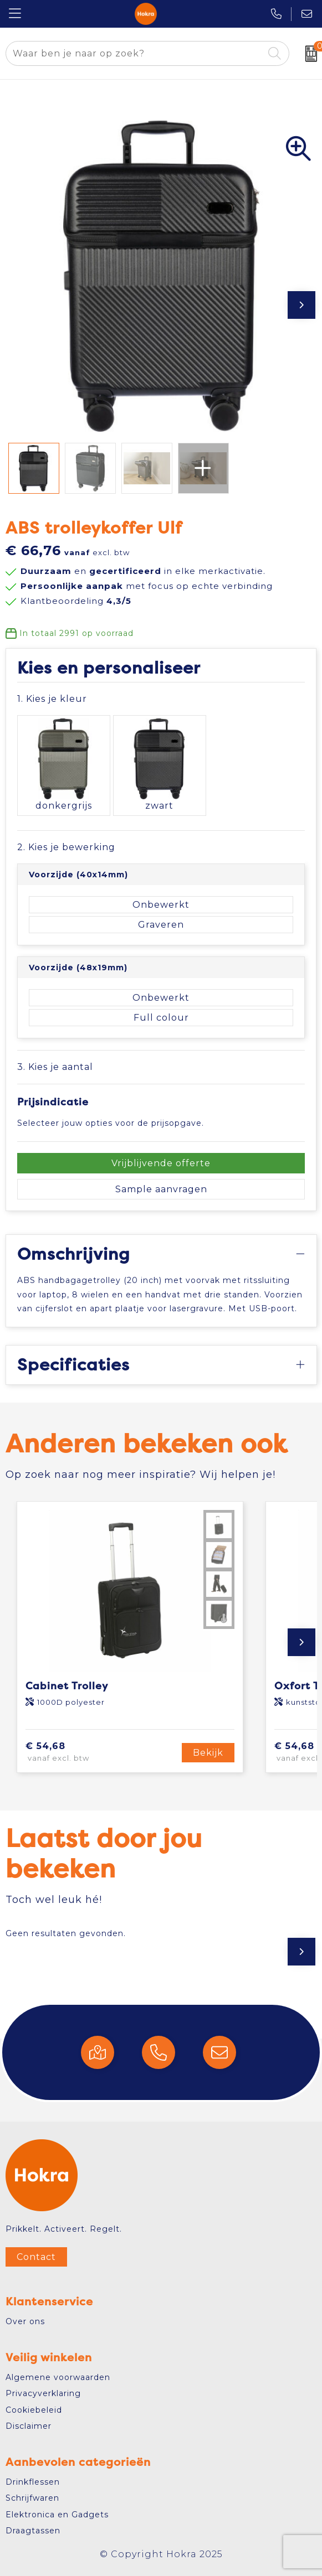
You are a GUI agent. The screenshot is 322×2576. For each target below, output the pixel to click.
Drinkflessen (33, 2482)
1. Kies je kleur (52, 699)
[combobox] (134, 53)
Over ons (25, 2321)
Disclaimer (29, 2426)
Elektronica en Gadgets (57, 2515)
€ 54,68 (77, 1752)
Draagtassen (33, 2531)
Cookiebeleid (34, 2410)
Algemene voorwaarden (58, 2377)
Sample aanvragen (161, 1189)
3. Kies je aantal (55, 1067)
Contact (36, 2257)
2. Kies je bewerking (66, 847)
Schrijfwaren (32, 2498)
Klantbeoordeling (76, 601)
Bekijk (208, 1752)
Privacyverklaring (43, 2393)
